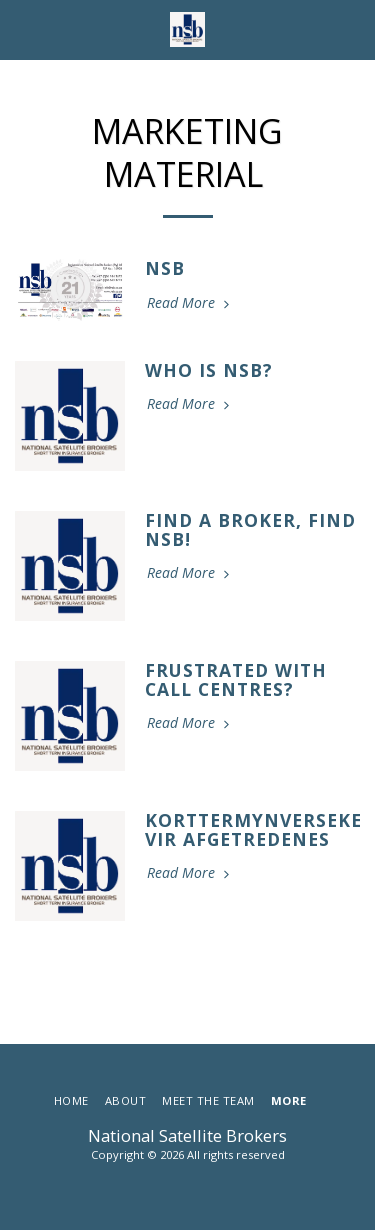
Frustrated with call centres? (236, 679)
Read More (190, 303)
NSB (165, 268)
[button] (22, 28)
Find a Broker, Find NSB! (250, 529)
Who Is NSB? (209, 370)
